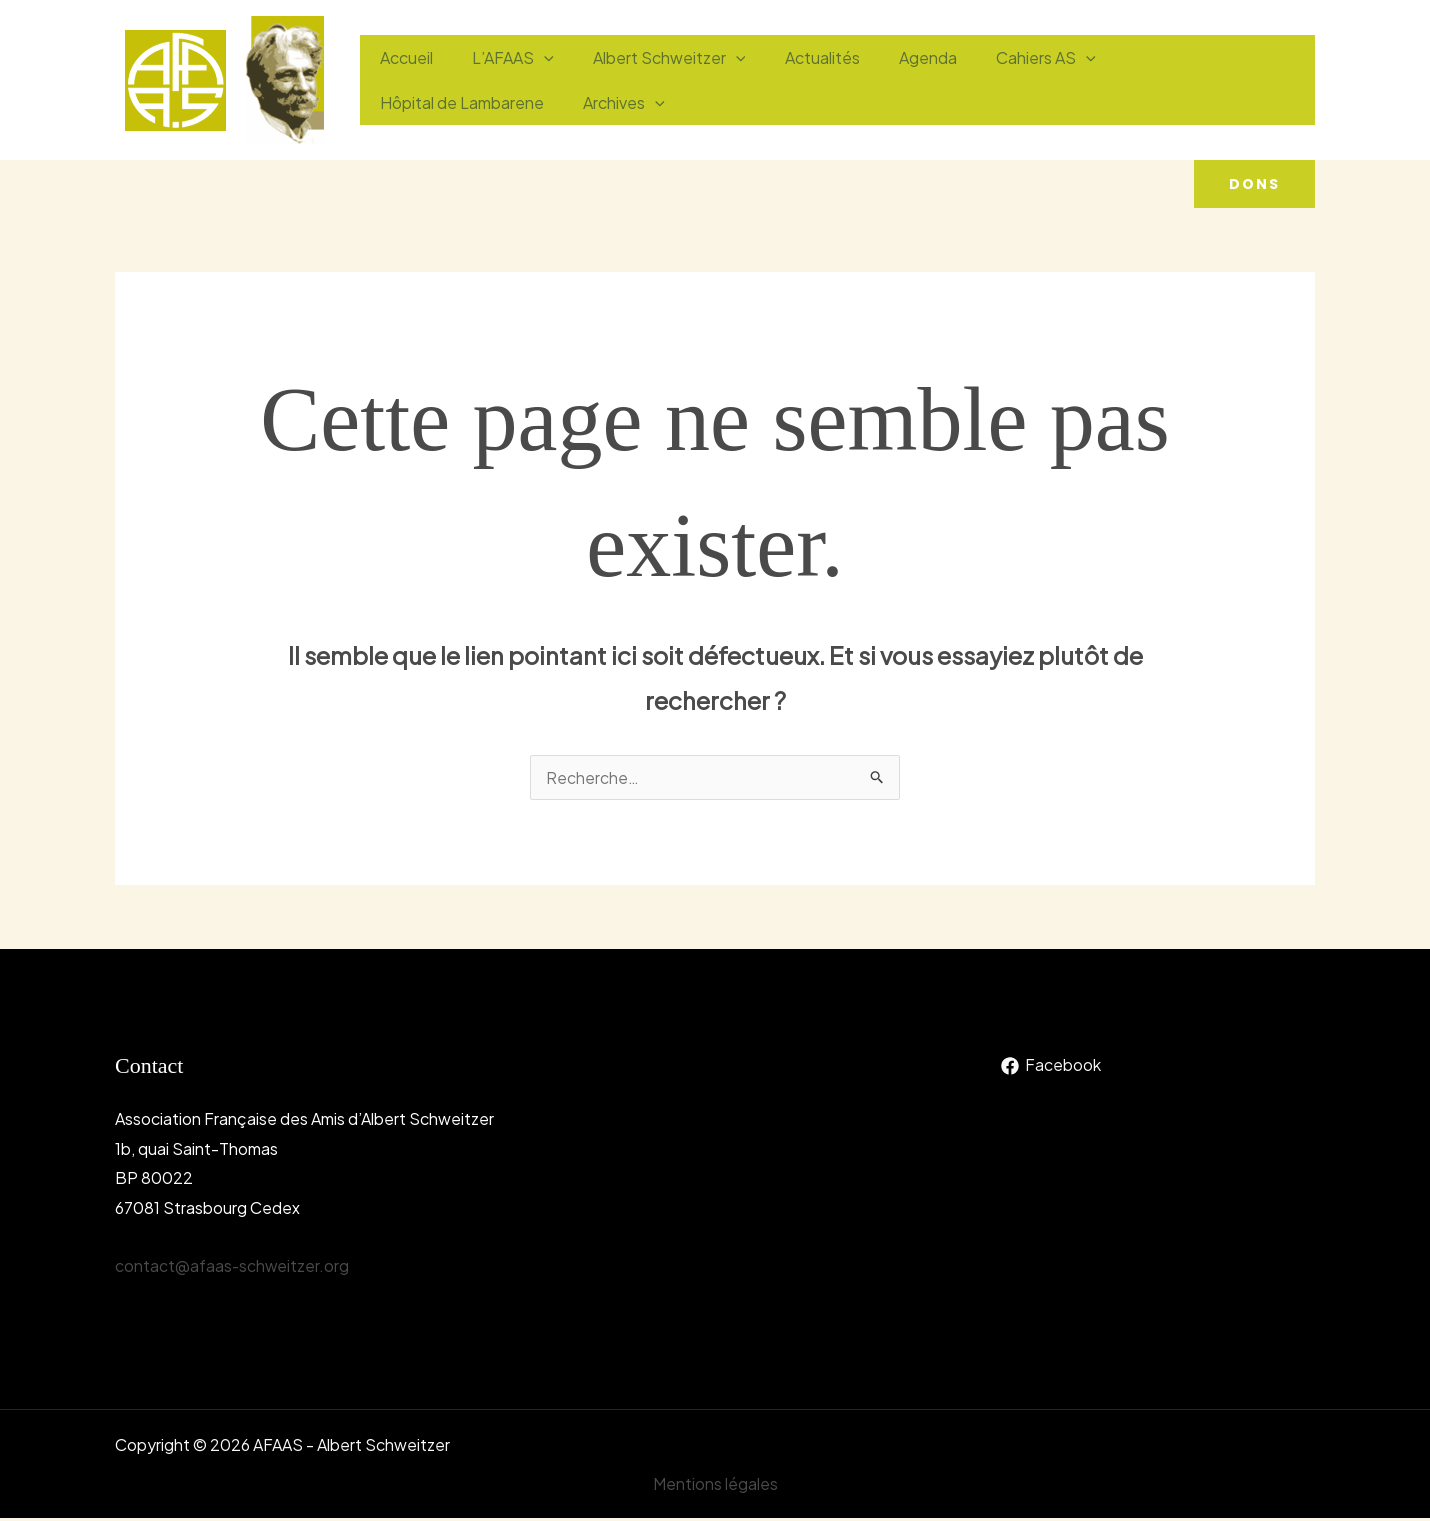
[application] (533, 57)
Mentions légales (715, 1485)
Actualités (796, 57)
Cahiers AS (1006, 57)
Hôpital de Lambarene (1170, 57)
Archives (417, 102)
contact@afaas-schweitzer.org (233, 1267)
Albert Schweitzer (651, 57)
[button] (1254, 184)
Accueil (402, 57)
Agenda (895, 57)
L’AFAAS (502, 57)
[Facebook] (1050, 1068)
